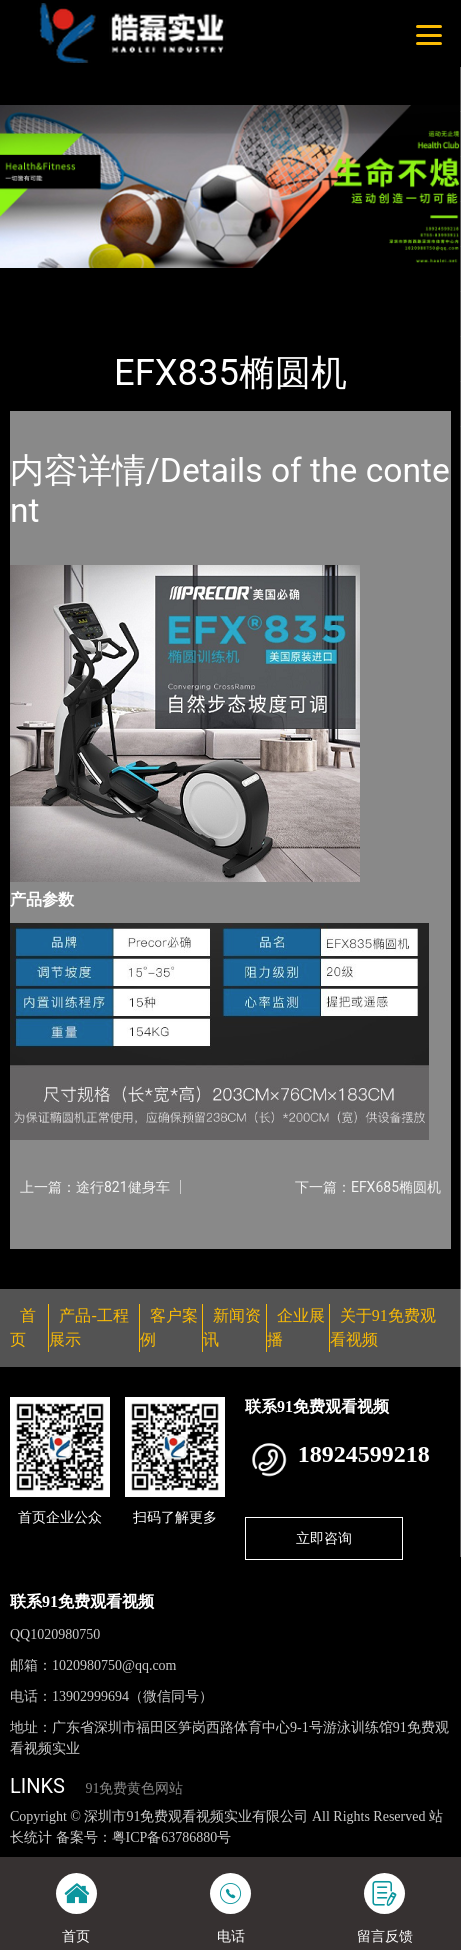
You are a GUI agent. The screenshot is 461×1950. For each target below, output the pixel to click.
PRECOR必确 (231, 281)
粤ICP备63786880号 (172, 1837)
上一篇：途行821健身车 (95, 1187)
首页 (43, 281)
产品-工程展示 (124, 281)
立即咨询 (324, 1538)
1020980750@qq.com (114, 1665)
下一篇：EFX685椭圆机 (368, 1187)
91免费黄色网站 (134, 1788)
